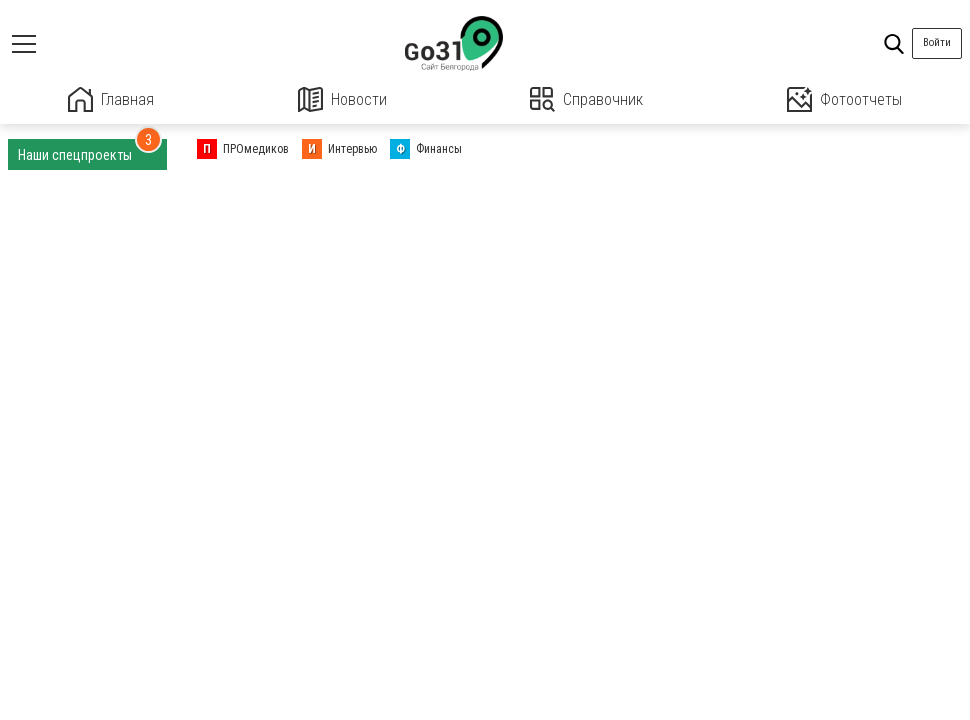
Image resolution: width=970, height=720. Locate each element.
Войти (937, 42)
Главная (111, 99)
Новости (342, 99)
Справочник (586, 99)
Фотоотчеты (844, 99)
